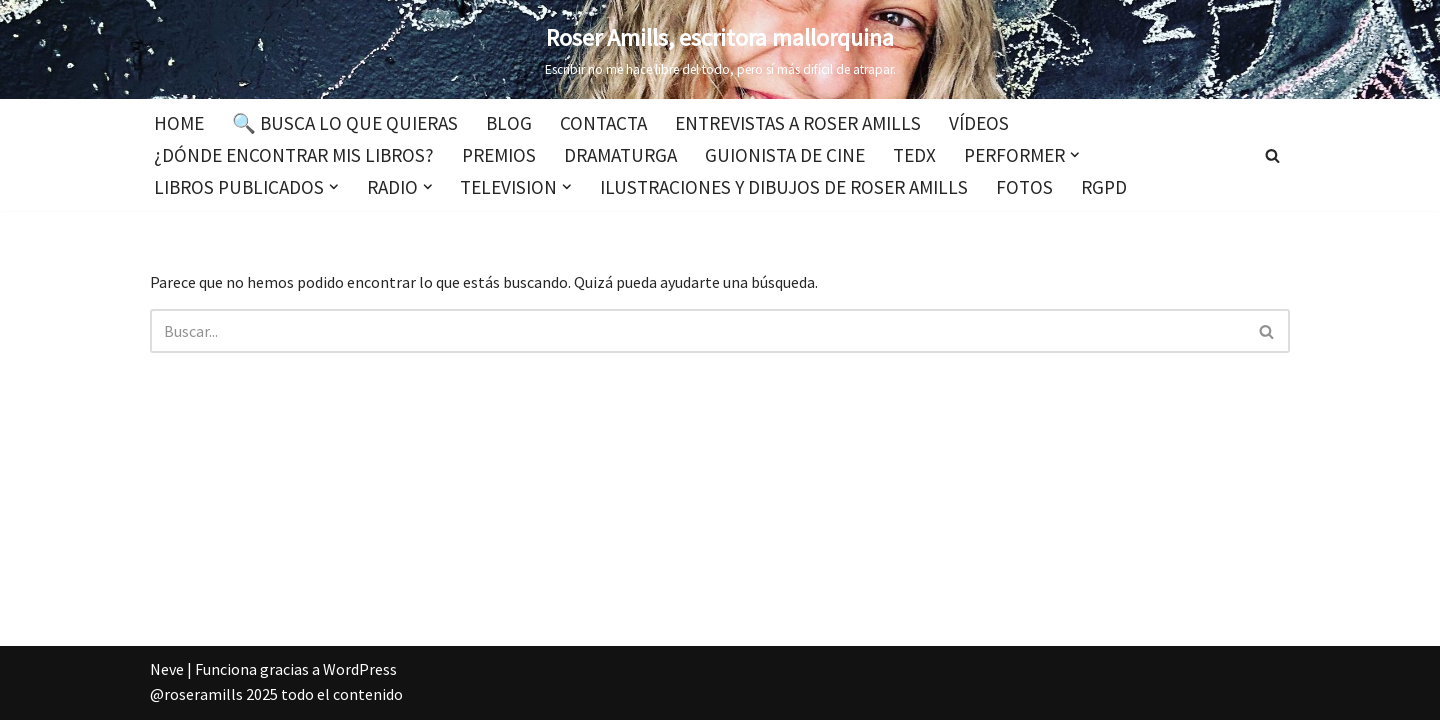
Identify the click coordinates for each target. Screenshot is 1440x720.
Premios (499, 155)
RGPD (1104, 187)
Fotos (1024, 187)
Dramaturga (620, 155)
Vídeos (979, 123)
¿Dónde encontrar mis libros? (294, 155)
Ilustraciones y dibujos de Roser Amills (784, 187)
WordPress (360, 669)
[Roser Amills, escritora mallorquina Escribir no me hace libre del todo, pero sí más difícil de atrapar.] (720, 49)
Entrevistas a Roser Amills (798, 123)
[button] (1075, 155)
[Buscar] (1272, 155)
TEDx (914, 155)
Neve (167, 669)
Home (179, 123)
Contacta (603, 123)
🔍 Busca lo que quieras (345, 123)
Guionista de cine (785, 155)
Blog (509, 123)
